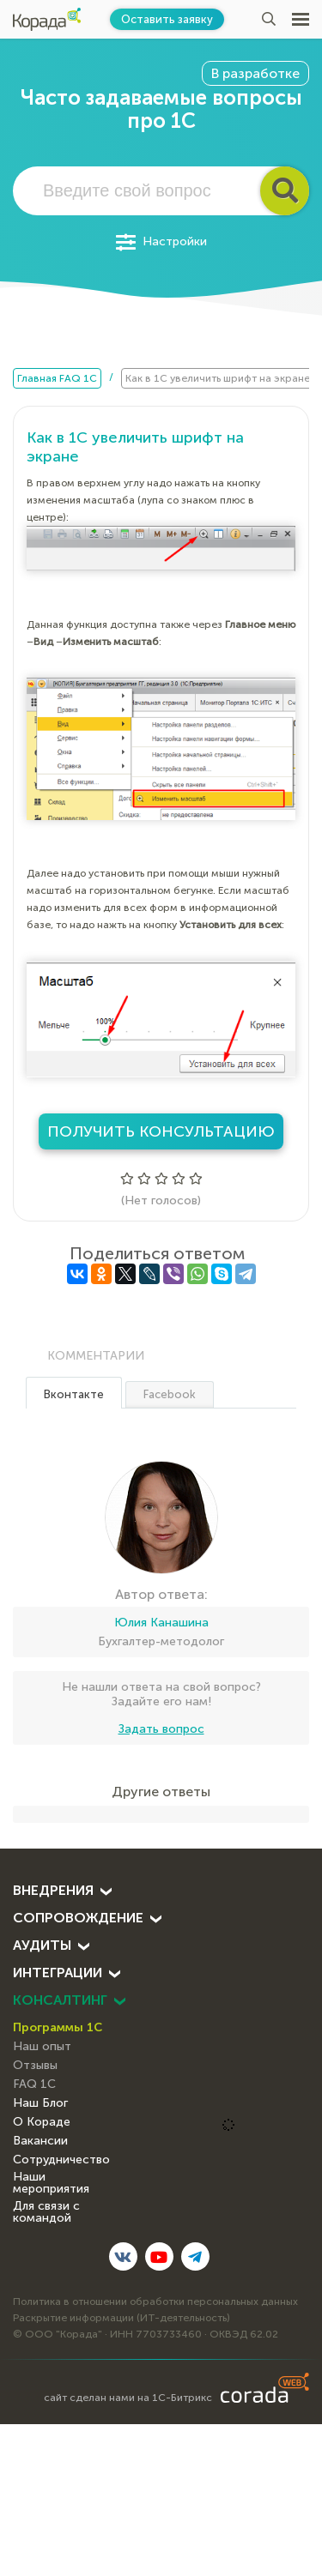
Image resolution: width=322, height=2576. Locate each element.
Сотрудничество (61, 2160)
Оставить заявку (167, 19)
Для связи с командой (46, 2212)
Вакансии (40, 2141)
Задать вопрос (161, 1729)
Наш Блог (40, 2103)
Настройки (161, 242)
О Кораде (41, 2122)
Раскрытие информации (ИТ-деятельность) (121, 2318)
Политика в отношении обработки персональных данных (155, 2301)
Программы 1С (57, 2027)
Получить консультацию (161, 1131)
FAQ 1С (34, 2084)
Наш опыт (42, 2046)
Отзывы (35, 2065)
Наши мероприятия (51, 2183)
